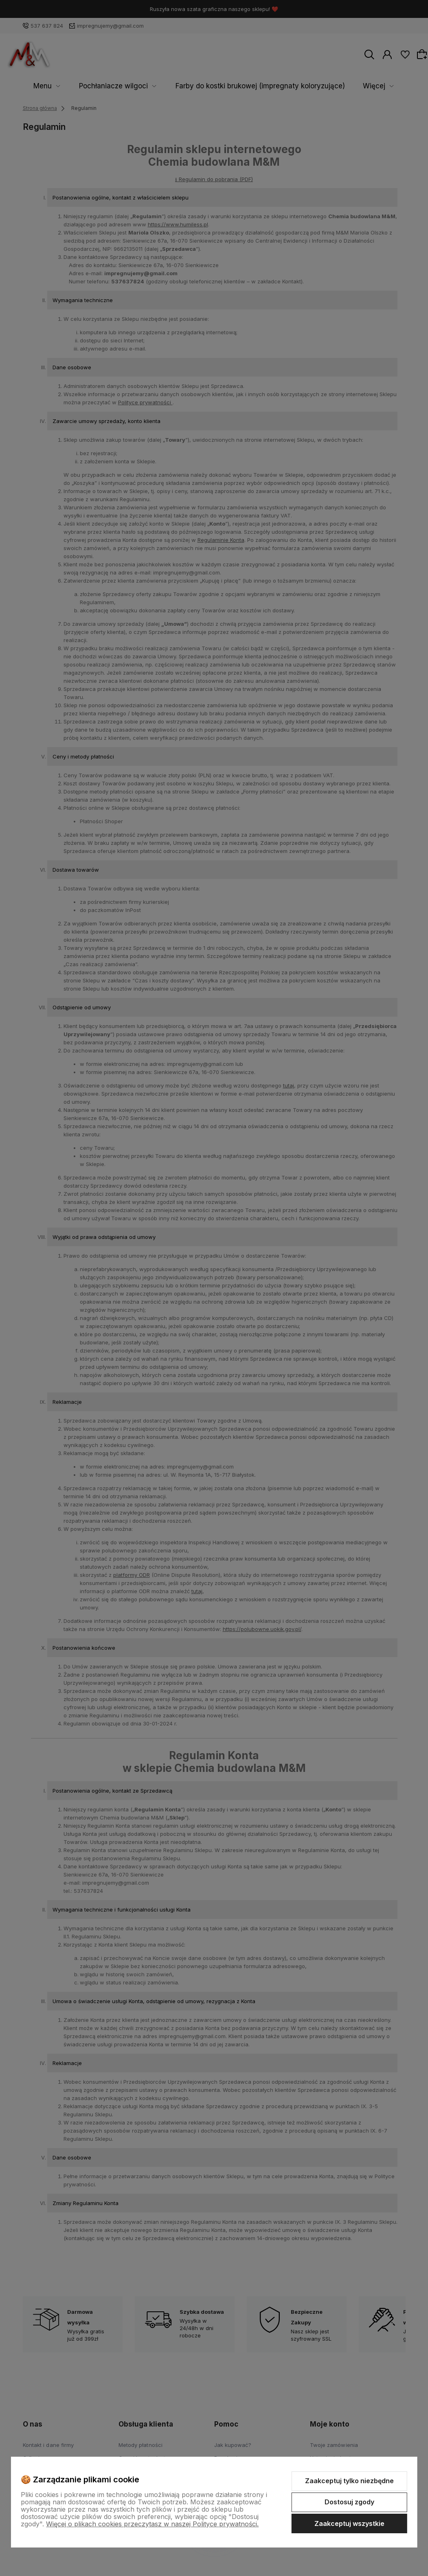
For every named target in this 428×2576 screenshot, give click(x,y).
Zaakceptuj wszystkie (349, 2523)
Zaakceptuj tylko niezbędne (349, 2481)
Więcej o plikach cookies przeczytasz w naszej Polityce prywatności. (152, 2524)
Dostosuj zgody (349, 2502)
